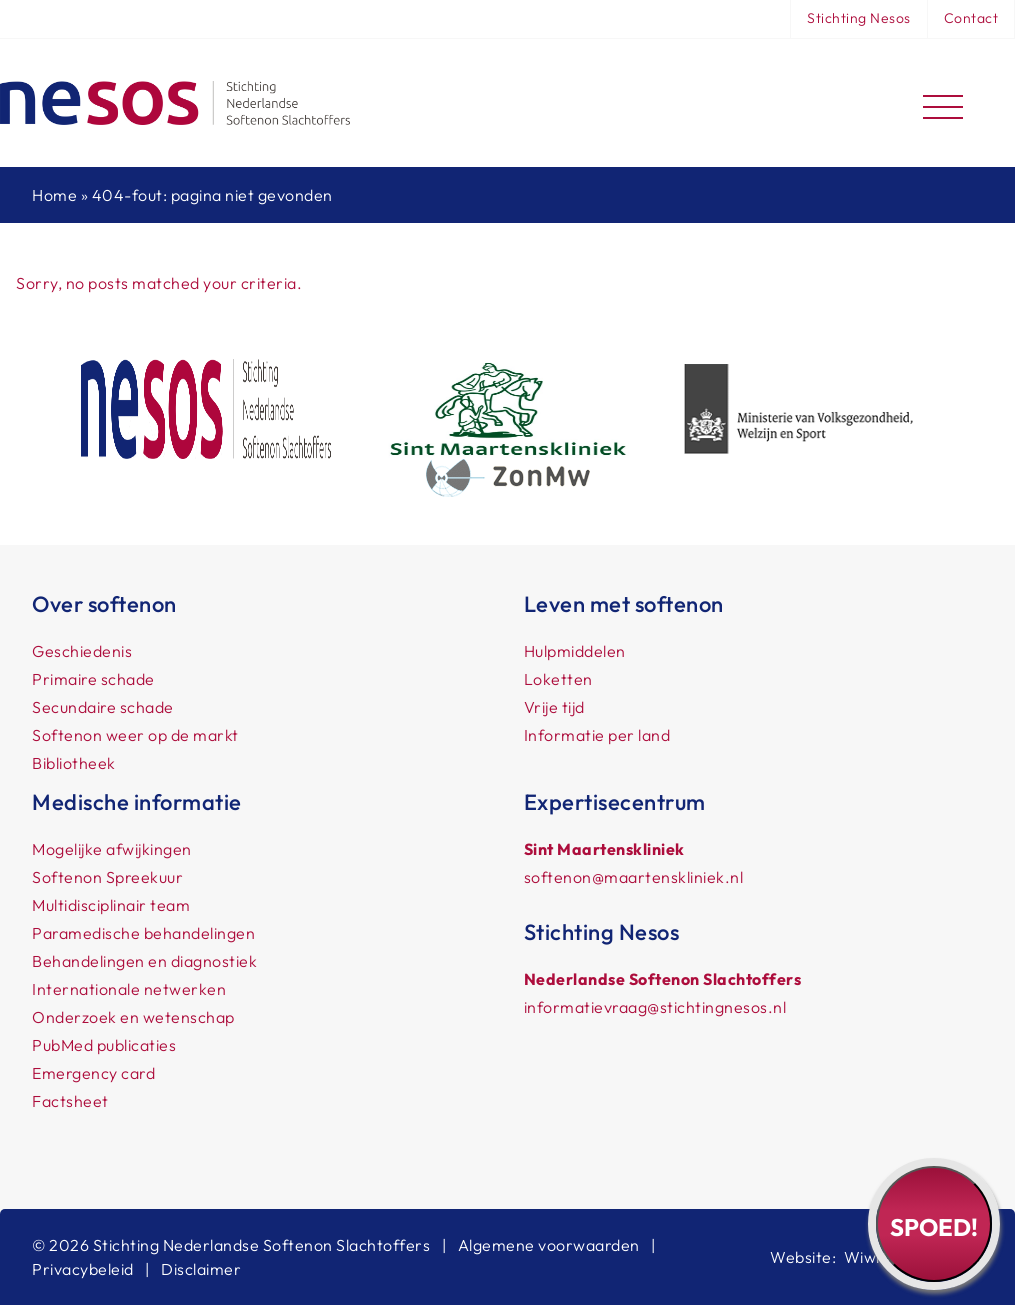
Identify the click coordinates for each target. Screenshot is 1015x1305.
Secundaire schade (103, 707)
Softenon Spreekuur (107, 877)
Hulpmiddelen (575, 651)
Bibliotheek (74, 763)
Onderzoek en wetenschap (133, 1017)
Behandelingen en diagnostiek (144, 961)
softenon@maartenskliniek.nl (634, 877)
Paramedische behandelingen (143, 933)
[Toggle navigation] (943, 103)
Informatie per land (597, 735)
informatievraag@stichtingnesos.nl (655, 1007)
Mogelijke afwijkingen (112, 849)
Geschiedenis (82, 651)
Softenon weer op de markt (135, 735)
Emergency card (93, 1073)
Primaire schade (93, 679)
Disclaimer (201, 1269)
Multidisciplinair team (111, 905)
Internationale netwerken (129, 989)
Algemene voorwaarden (549, 1245)
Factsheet (70, 1101)
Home (54, 195)
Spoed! (934, 1227)
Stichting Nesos (859, 18)
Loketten (558, 679)
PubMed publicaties (104, 1045)
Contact (971, 18)
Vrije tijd (554, 707)
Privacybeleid (83, 1269)
